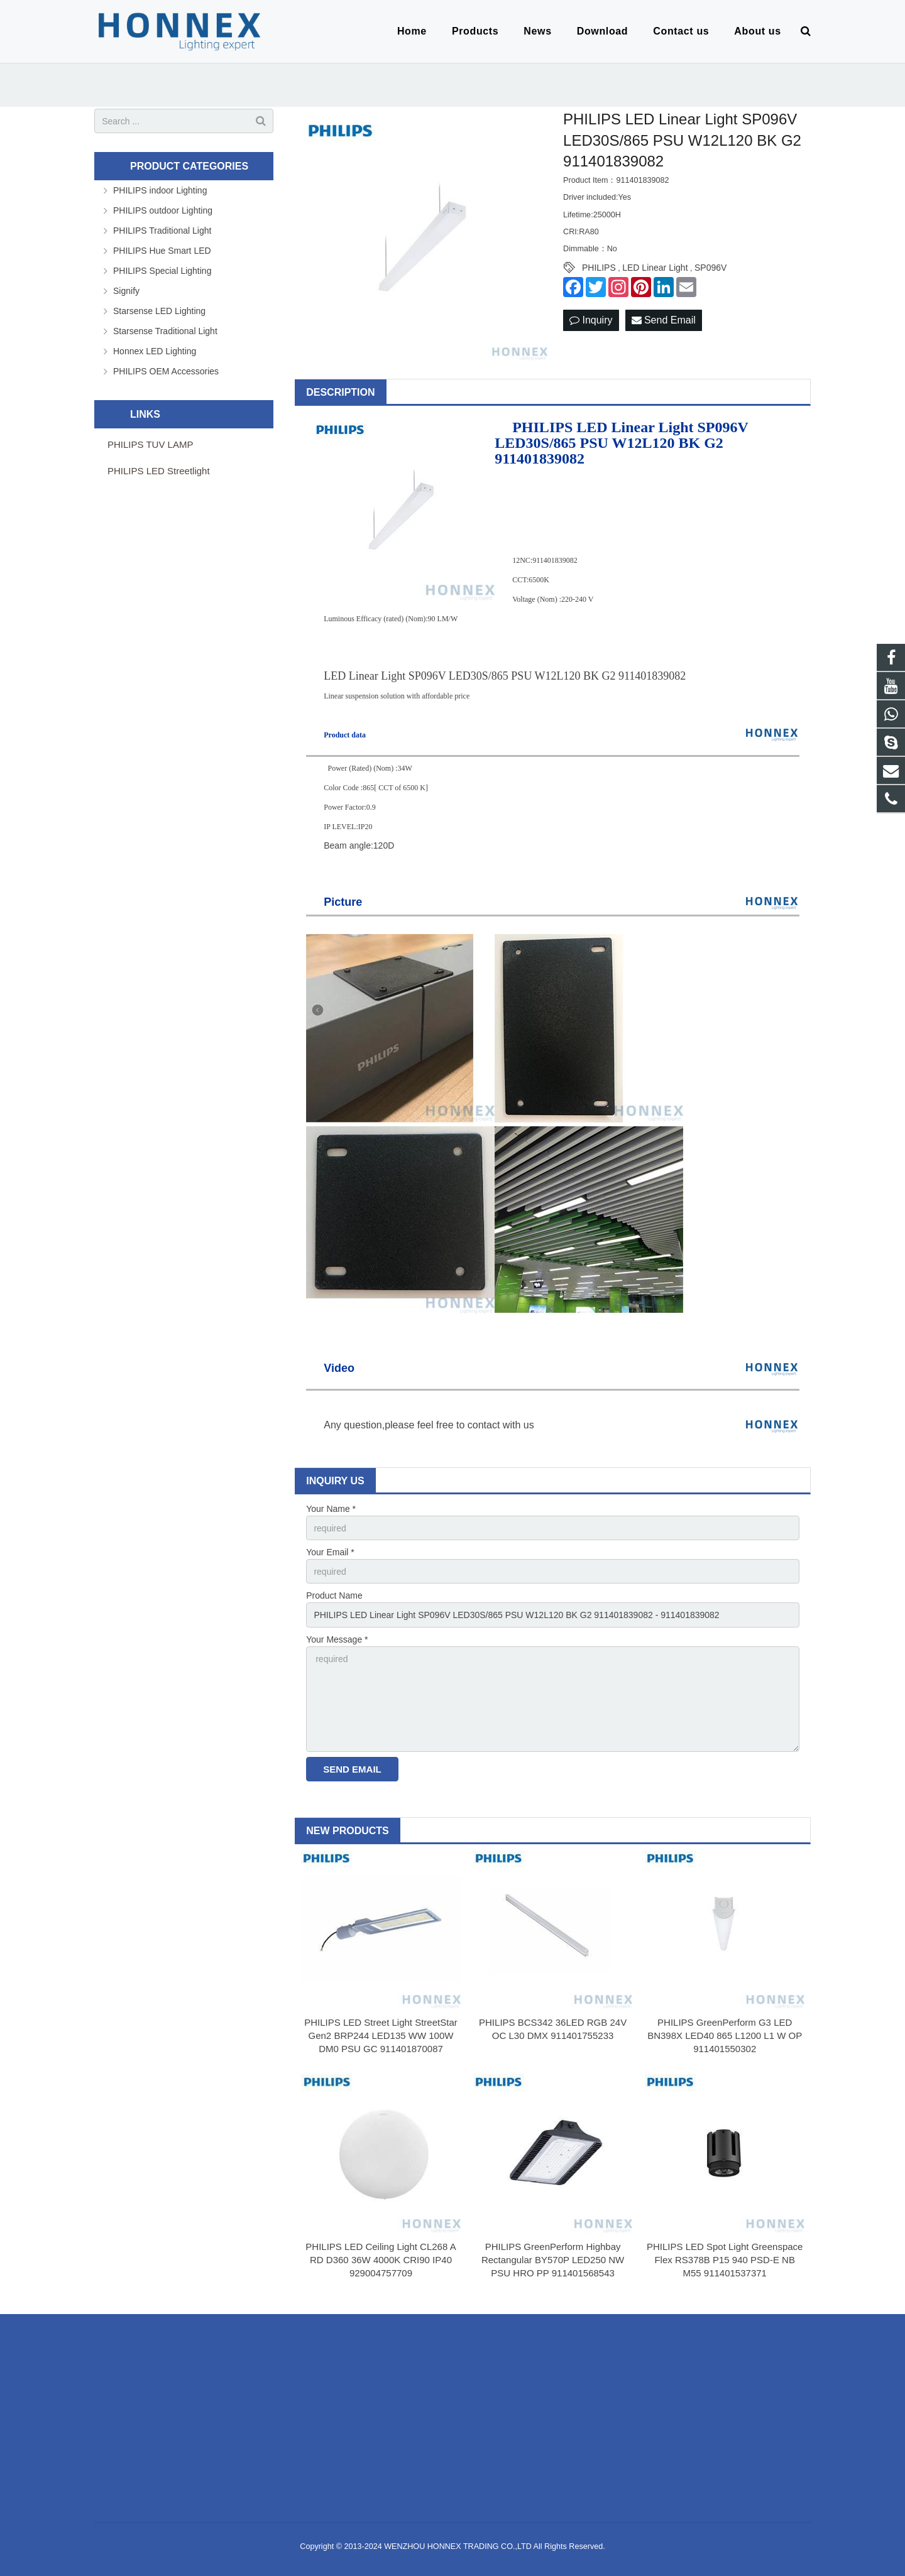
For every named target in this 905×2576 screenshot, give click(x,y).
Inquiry (590, 320)
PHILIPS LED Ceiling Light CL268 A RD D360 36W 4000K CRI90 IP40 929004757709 (380, 2259)
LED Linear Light (655, 268)
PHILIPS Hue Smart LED (162, 251)
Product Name (334, 1595)
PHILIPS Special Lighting (162, 271)
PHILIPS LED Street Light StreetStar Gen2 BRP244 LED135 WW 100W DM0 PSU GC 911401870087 (380, 2035)
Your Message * (337, 1639)
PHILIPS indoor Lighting (160, 190)
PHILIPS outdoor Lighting (162, 210)
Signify (126, 291)
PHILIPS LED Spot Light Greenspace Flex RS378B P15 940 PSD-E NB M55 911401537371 (725, 2259)
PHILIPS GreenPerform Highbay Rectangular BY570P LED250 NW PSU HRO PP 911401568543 (552, 2259)
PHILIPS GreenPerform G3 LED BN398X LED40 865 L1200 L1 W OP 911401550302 (724, 2035)
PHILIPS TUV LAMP (150, 444)
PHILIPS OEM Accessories (166, 371)
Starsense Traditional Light (165, 331)
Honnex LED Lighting (154, 351)
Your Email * (330, 1552)
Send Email (664, 320)
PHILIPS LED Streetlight (158, 470)
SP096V (710, 268)
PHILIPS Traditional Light (162, 231)
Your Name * (331, 1509)
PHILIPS (599, 268)
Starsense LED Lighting (159, 311)
